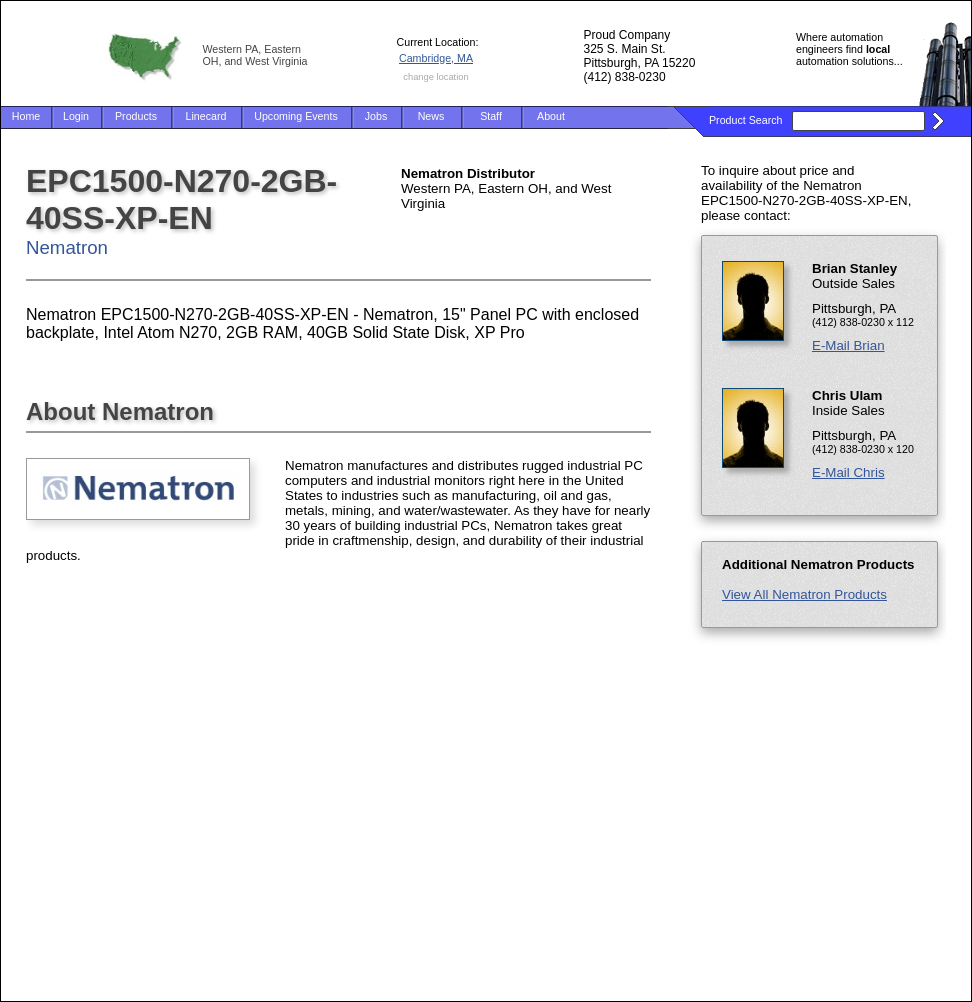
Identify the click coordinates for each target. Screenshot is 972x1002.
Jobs (376, 116)
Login (76, 116)
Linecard (206, 116)
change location (435, 77)
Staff (491, 116)
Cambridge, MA (436, 58)
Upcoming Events (296, 116)
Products (136, 116)
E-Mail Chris (848, 472)
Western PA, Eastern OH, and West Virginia (255, 55)
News (431, 116)
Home (26, 116)
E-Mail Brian (848, 345)
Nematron (67, 247)
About (551, 116)
